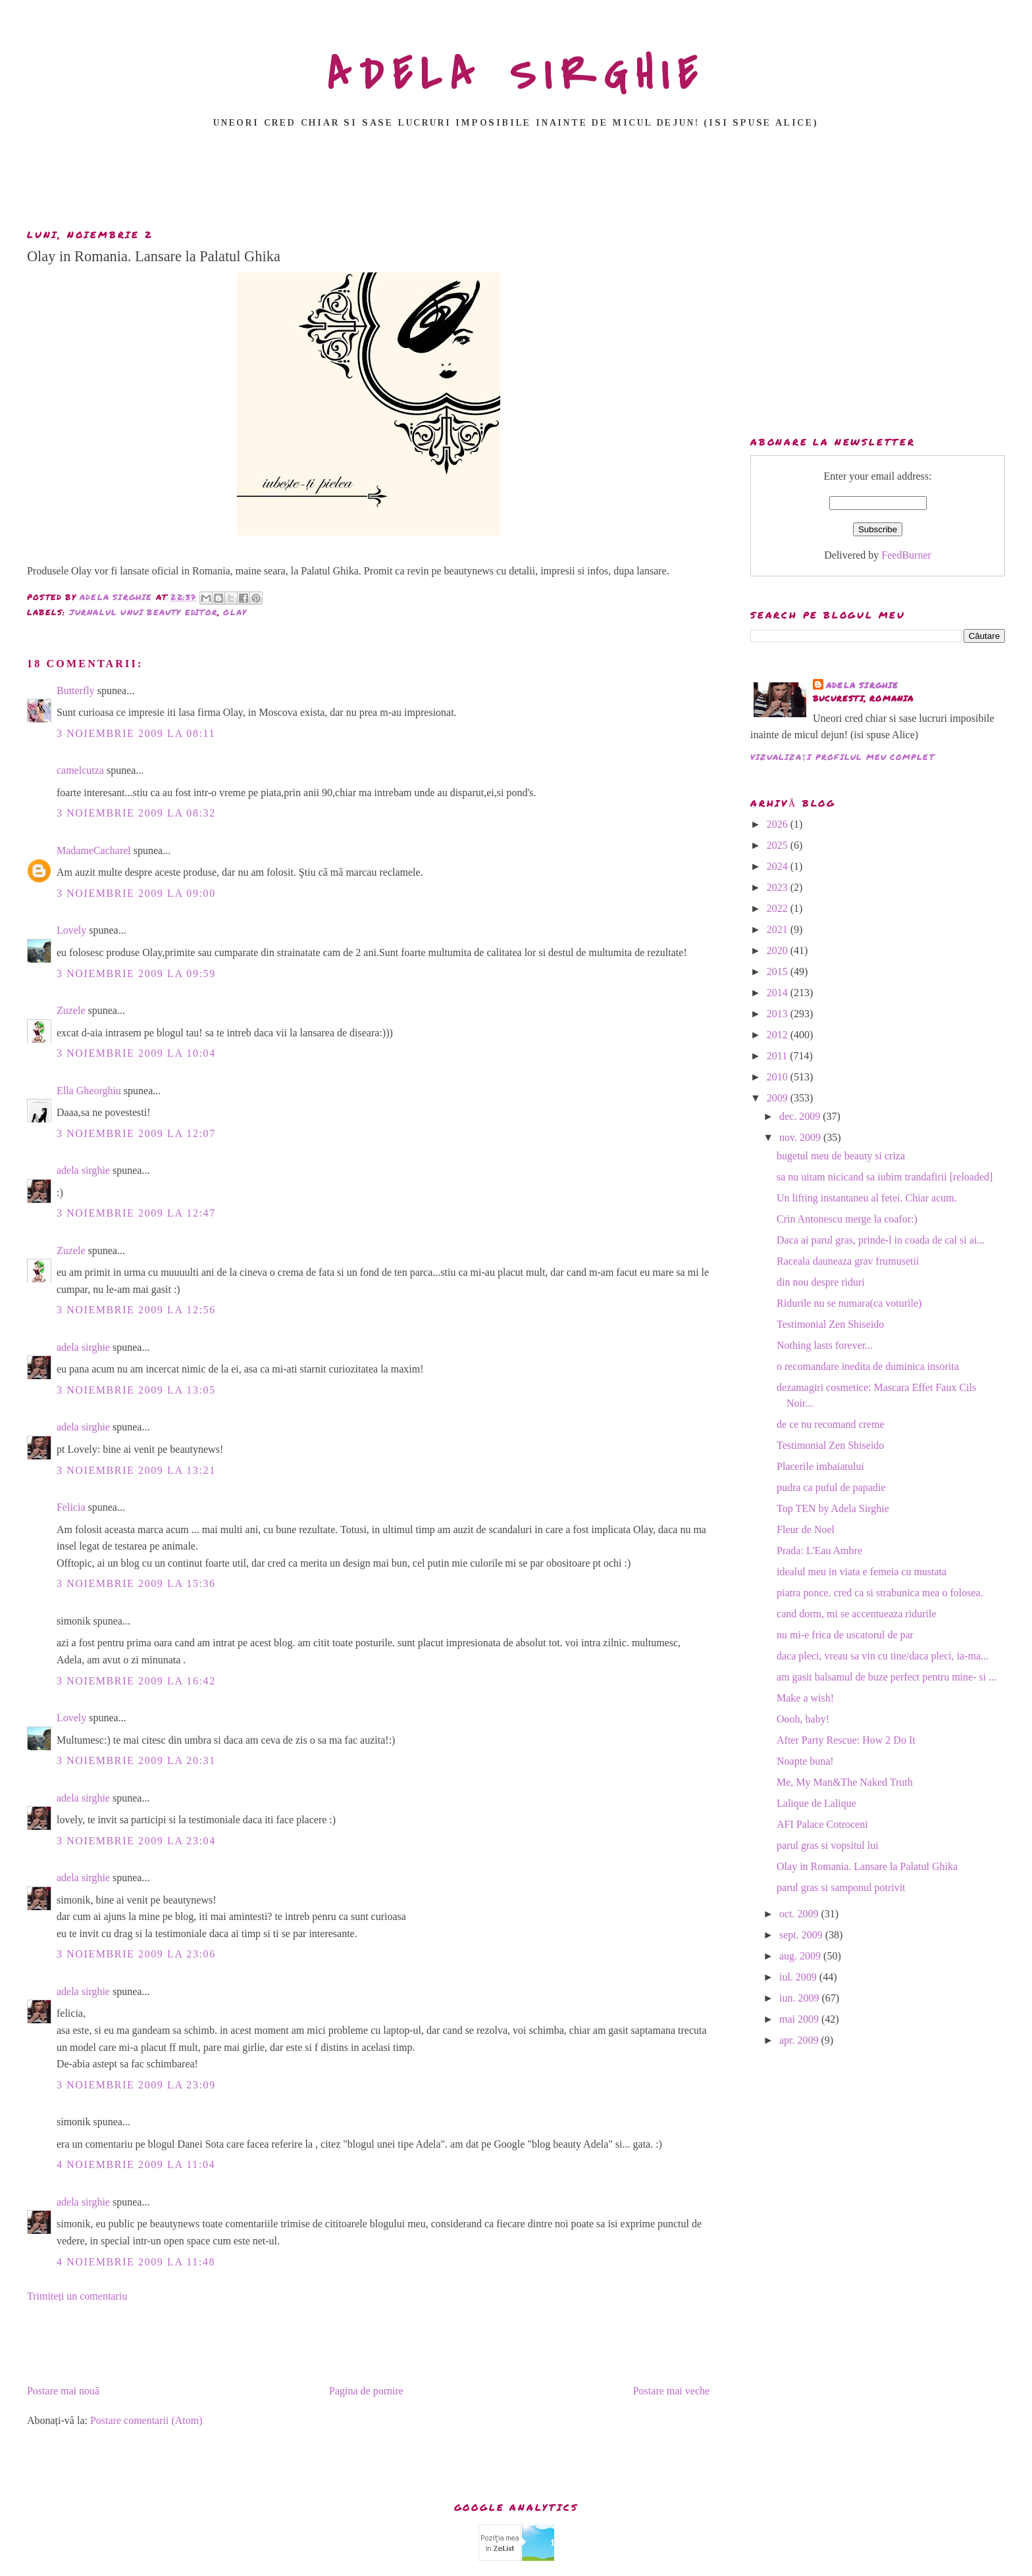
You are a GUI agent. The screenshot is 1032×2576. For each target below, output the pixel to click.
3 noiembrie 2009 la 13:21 (136, 1470)
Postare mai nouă (63, 2390)
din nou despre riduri (821, 1282)
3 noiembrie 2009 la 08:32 (136, 813)
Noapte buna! (805, 1761)
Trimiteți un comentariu (77, 2296)
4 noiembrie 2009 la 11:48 (136, 2261)
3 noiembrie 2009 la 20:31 (136, 1760)
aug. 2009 (801, 1955)
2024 (778, 866)
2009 (778, 1097)
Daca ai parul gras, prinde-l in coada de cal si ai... (881, 1240)
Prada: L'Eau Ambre (819, 1550)
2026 (778, 824)
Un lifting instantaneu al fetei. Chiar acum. (867, 1197)
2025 (778, 845)
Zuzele (71, 1010)
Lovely (71, 930)
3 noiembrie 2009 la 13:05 (136, 1390)
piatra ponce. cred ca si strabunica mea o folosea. (880, 1592)
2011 (778, 1055)
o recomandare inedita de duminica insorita (868, 1366)
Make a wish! (805, 1698)
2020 (778, 950)
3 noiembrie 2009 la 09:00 (136, 893)
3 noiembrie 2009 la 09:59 (136, 973)
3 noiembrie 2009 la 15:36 (136, 1583)
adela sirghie (83, 1170)
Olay (235, 612)
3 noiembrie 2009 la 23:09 (136, 2084)
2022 (778, 908)
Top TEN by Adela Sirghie (833, 1508)
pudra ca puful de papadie (831, 1487)
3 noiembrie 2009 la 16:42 (136, 1680)
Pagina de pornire (366, 2390)
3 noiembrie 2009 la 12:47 (136, 1213)
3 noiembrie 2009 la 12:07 (136, 1133)
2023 (778, 887)
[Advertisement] (516, 182)
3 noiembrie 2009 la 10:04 (136, 1053)
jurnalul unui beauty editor (143, 612)
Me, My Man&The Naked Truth (845, 1782)
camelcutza (80, 770)
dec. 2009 (801, 1116)
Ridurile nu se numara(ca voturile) (849, 1303)
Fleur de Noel (806, 1529)
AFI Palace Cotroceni (822, 1824)
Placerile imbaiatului (820, 1466)
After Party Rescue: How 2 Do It (846, 1740)
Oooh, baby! (803, 1719)
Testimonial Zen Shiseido (830, 1324)
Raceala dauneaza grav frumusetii (848, 1261)
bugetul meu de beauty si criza (841, 1155)
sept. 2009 (802, 1934)
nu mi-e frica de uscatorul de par (845, 1634)
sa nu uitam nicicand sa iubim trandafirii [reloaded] (885, 1176)
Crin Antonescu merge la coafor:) (847, 1219)
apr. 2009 (800, 2040)
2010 (778, 1076)
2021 (778, 929)
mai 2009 (800, 2019)
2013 (778, 1013)
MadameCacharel (94, 850)
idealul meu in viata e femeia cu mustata (861, 1571)
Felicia (71, 1507)
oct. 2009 (800, 1913)
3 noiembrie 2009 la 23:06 (136, 1953)
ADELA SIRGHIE (516, 75)
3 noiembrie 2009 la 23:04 (136, 1840)
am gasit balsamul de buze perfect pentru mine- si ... (886, 1676)
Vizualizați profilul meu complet (842, 757)
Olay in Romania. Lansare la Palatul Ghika (867, 1866)
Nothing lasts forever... (825, 1345)
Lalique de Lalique (816, 1803)
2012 (778, 1034)
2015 (778, 971)
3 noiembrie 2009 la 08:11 (136, 733)
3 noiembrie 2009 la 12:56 (136, 1309)
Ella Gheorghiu (89, 1090)
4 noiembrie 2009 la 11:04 (136, 2164)
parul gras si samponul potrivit (841, 1887)
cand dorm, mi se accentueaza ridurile (857, 1613)
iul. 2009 (799, 1977)
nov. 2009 (801, 1137)
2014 (778, 992)
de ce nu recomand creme (830, 1424)
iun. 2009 (800, 1998)
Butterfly (76, 690)
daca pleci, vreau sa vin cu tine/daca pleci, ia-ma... (883, 1655)
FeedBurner (906, 555)
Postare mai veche (671, 2390)
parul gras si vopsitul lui (828, 1845)
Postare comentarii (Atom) (146, 2420)
